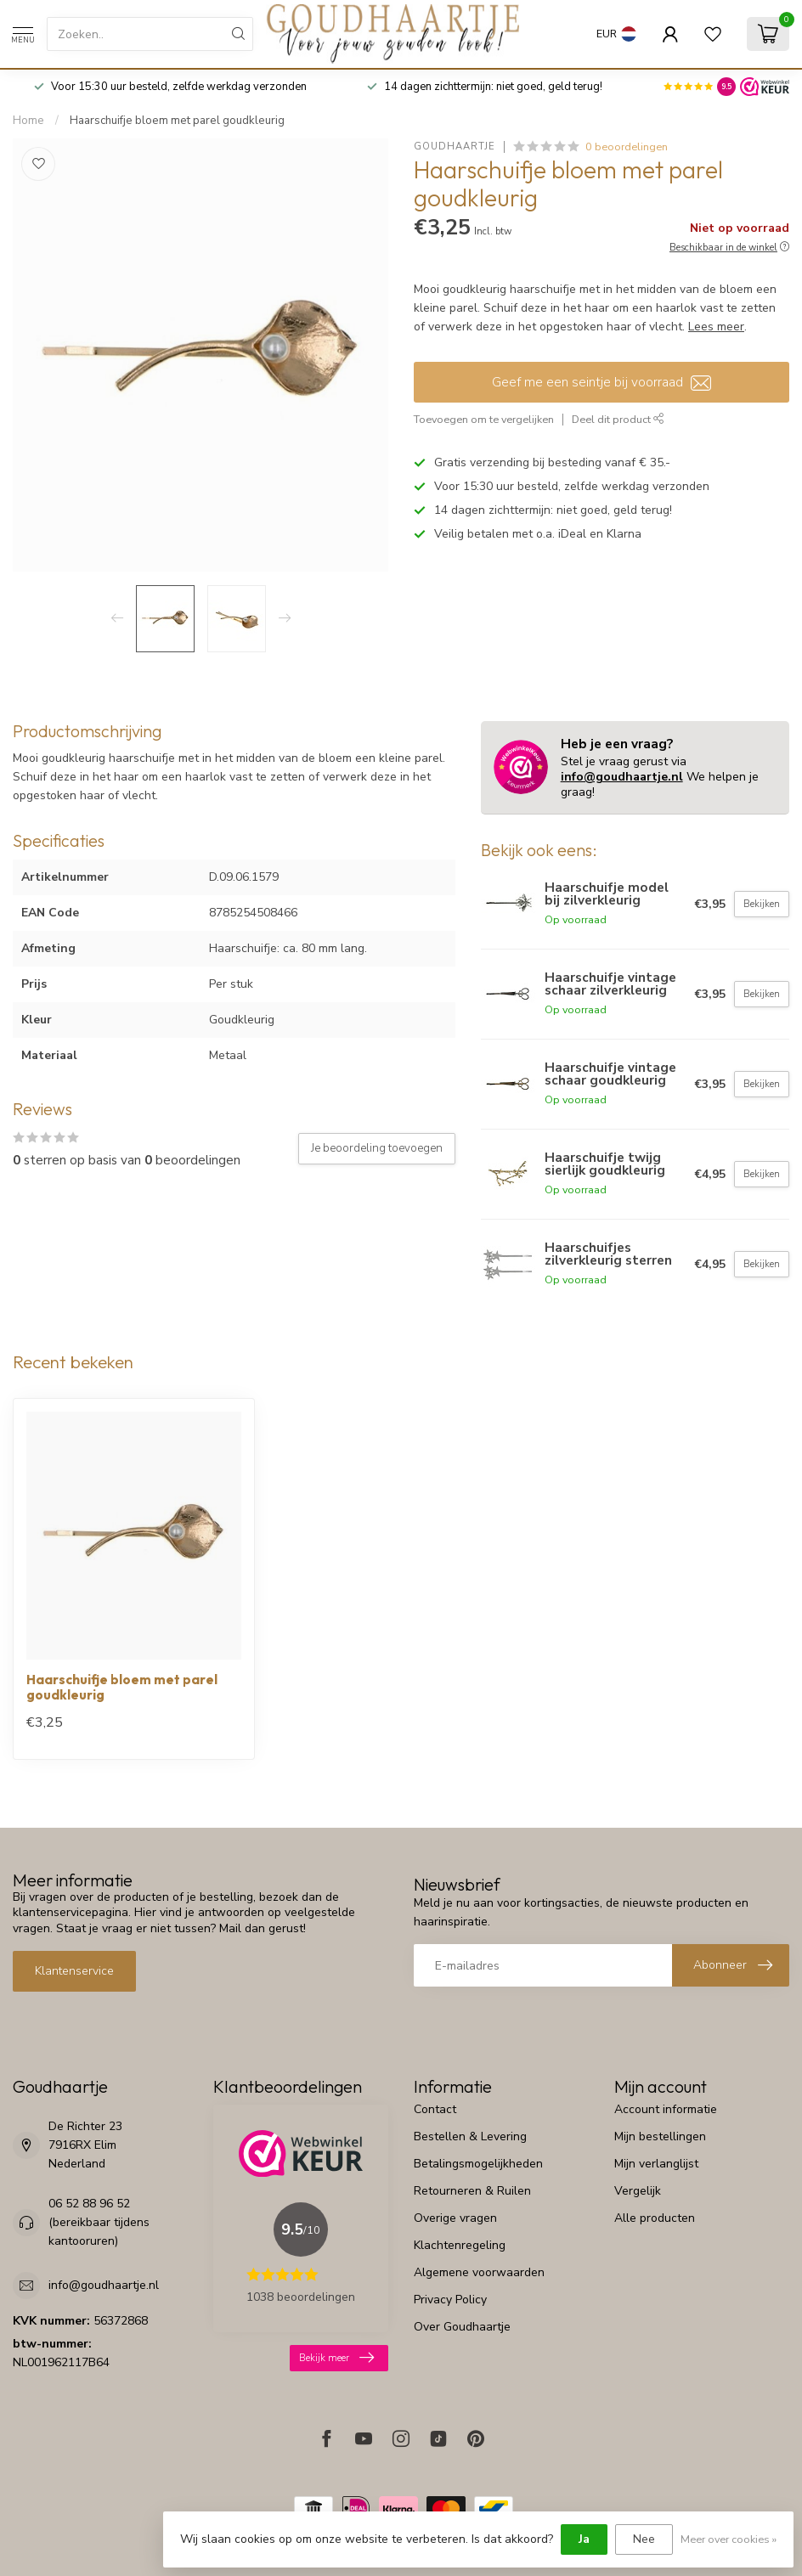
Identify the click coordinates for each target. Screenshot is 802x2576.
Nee (644, 2539)
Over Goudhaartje (462, 2327)
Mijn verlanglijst (656, 2164)
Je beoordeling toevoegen (377, 1148)
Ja (584, 2539)
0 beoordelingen (626, 146)
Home (28, 120)
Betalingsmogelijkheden (478, 2164)
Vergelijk (637, 2191)
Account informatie (665, 2109)
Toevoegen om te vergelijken (484, 419)
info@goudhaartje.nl (622, 777)
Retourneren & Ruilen (472, 2191)
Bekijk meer (336, 2357)
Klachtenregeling (459, 2245)
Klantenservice (74, 1971)
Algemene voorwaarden (479, 2272)
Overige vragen (455, 2218)
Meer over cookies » (729, 2539)
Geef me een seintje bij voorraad (601, 382)
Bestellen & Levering (470, 2136)
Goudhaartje (454, 146)
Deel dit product (618, 419)
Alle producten (654, 2218)
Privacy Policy (450, 2299)
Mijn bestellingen (660, 2136)
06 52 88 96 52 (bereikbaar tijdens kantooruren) (99, 2222)
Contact (435, 2109)
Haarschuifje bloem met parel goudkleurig (177, 120)
